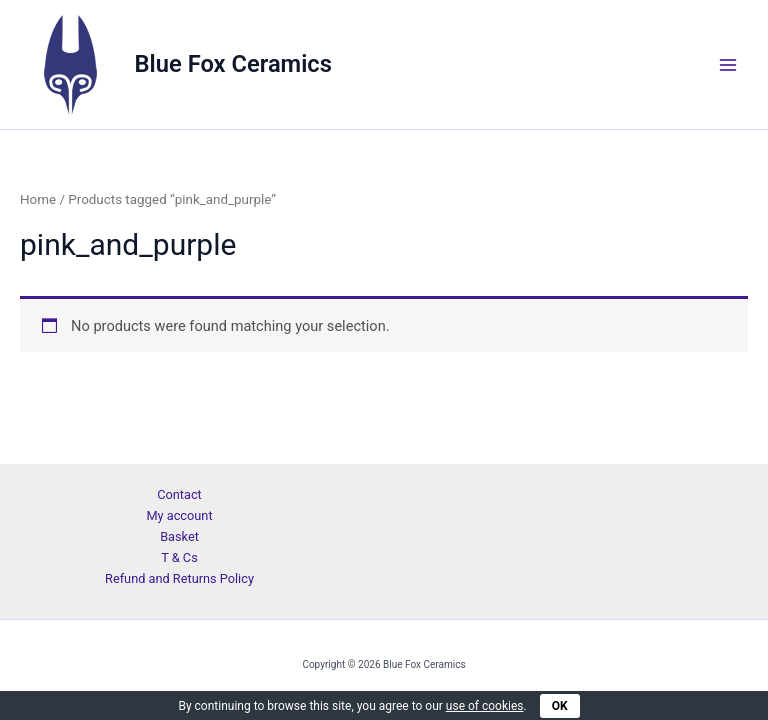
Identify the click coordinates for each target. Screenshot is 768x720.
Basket (179, 536)
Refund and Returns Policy (179, 578)
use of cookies (485, 706)
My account (179, 515)
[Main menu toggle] (728, 64)
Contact (179, 494)
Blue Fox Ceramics (233, 64)
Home (38, 199)
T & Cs (179, 557)
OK (560, 706)
